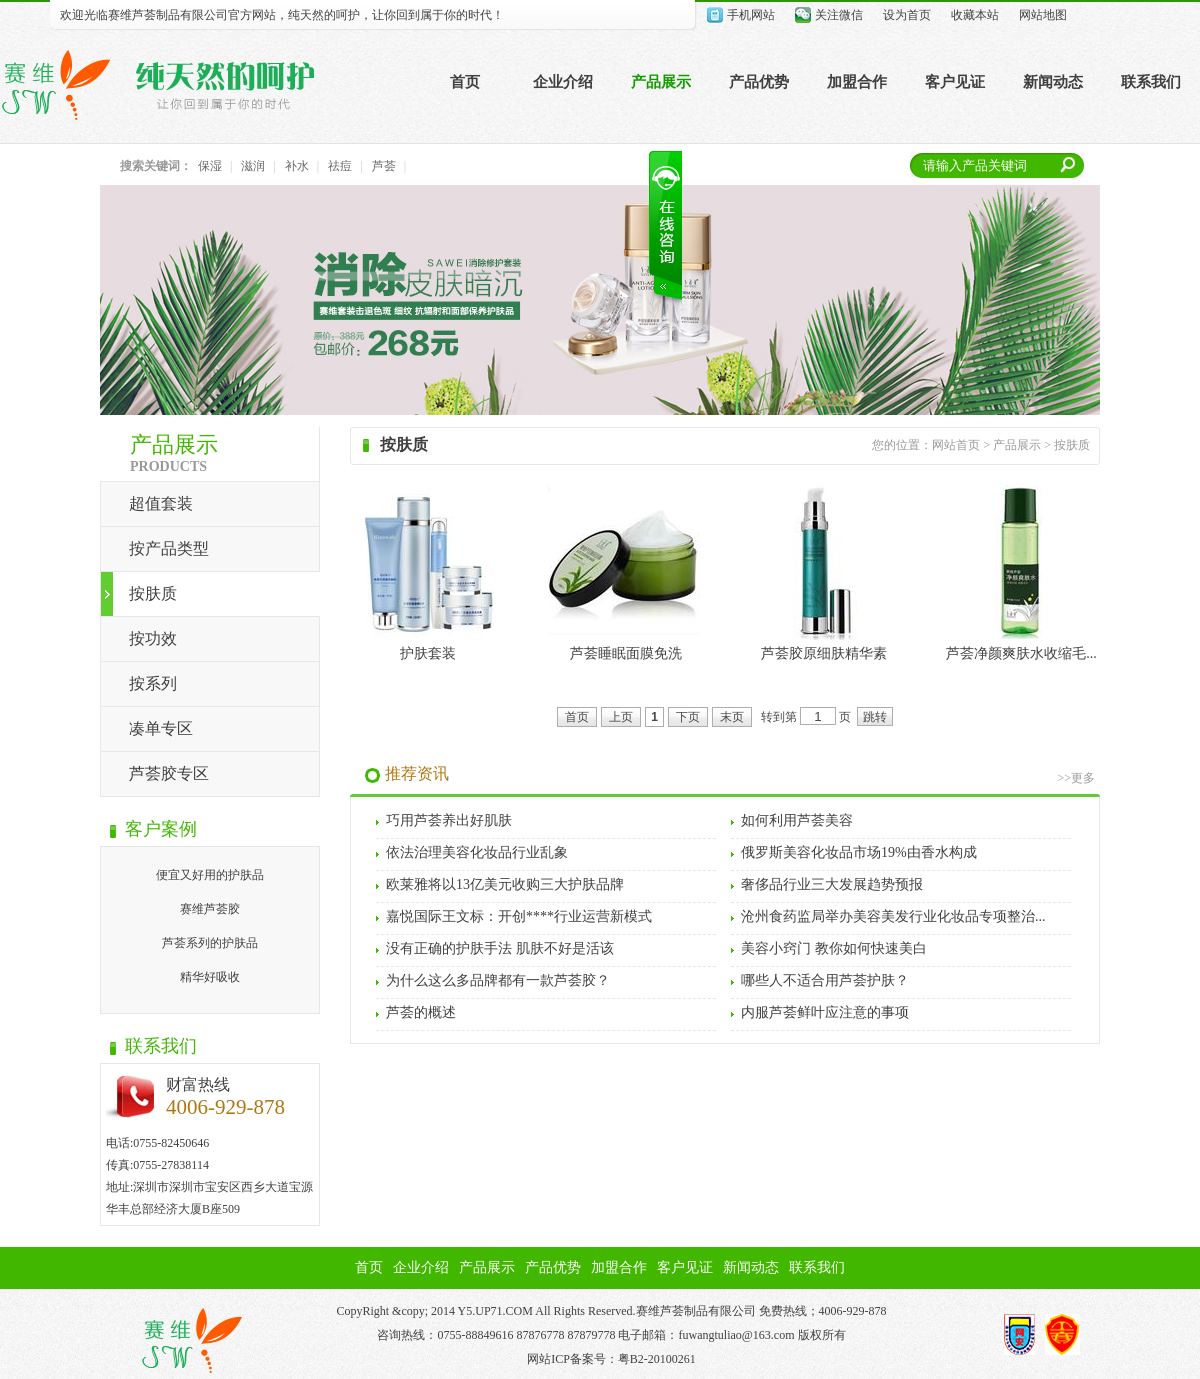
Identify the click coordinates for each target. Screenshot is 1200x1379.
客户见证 (955, 82)
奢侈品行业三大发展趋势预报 (832, 884)
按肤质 (153, 593)
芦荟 (384, 166)
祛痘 (340, 166)
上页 (621, 717)
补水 (297, 166)
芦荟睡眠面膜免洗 (626, 653)
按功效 (153, 638)
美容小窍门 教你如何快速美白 (834, 948)
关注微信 (839, 15)
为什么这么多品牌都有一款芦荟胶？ (498, 980)
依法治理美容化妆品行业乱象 (477, 852)
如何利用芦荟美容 (797, 820)
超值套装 (161, 503)
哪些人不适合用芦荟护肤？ (825, 980)
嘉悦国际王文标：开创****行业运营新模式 (519, 916)
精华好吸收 (210, 977)
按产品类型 (169, 548)
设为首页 (907, 15)
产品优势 (759, 82)
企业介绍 (563, 82)
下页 (688, 717)
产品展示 (661, 82)
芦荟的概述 (421, 1012)
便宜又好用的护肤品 (210, 875)
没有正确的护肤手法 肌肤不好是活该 (500, 948)
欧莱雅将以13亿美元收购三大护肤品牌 (505, 884)
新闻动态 (1053, 82)
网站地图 (1043, 15)
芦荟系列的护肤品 (210, 943)
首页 (465, 82)
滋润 (253, 166)
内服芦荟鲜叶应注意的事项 (825, 1012)
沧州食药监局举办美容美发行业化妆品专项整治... (893, 916)
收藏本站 (975, 15)
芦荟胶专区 (169, 773)
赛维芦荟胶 (210, 909)
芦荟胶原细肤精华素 (824, 653)
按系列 (153, 683)
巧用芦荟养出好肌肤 (449, 820)
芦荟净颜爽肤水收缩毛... (1021, 653)
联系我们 (1151, 82)
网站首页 (956, 445)
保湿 (210, 166)
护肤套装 (428, 653)
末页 (732, 717)
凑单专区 (161, 728)
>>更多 (1076, 778)
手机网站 (751, 15)
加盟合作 (857, 82)
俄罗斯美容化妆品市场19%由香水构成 (859, 852)
